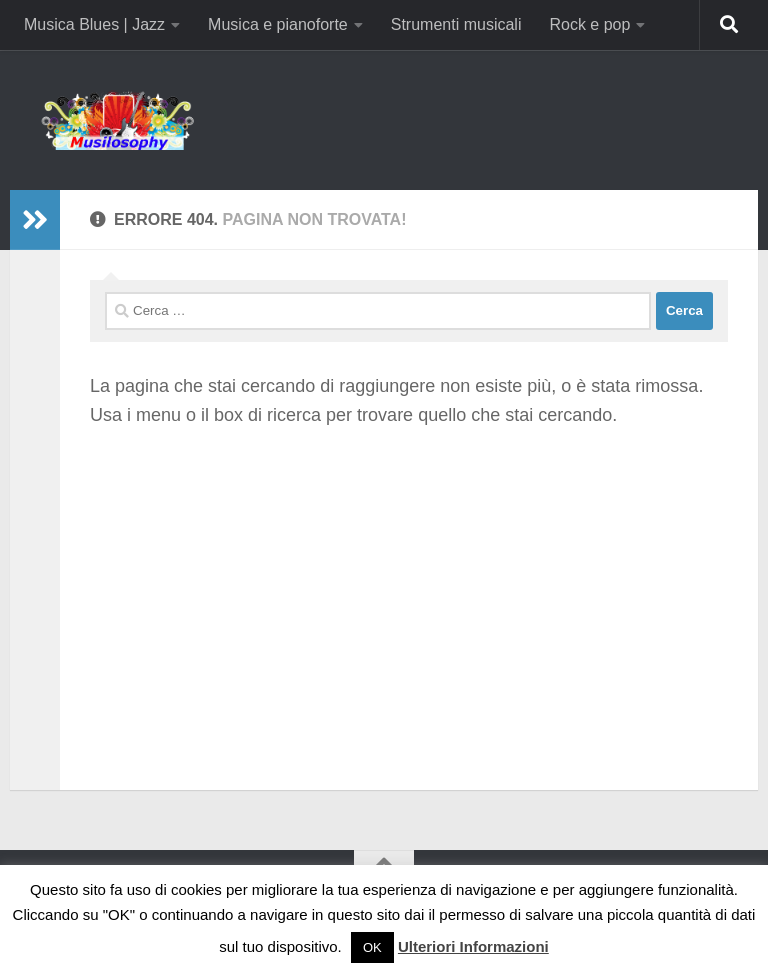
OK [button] (372, 947)
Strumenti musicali (456, 24)
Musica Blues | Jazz (94, 24)
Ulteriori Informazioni (473, 946)
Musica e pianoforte (278, 24)
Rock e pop (589, 24)
